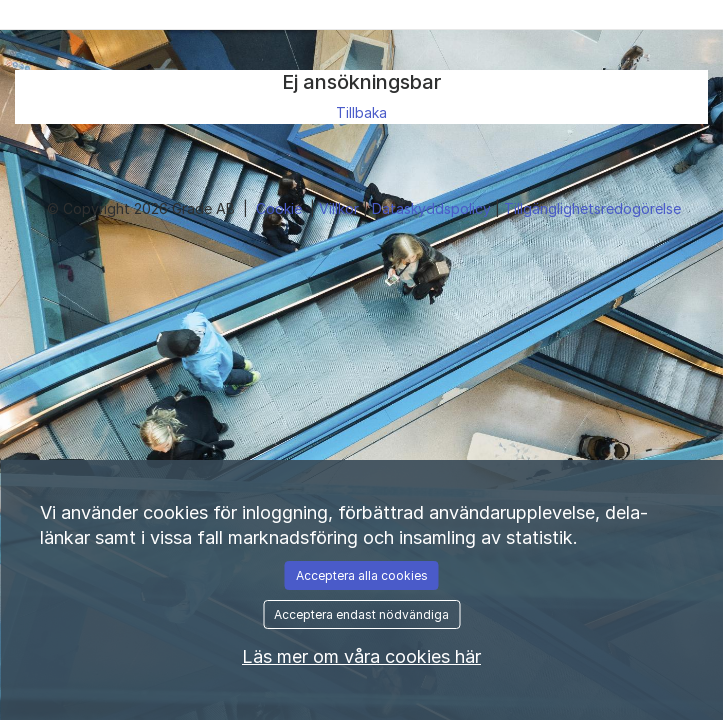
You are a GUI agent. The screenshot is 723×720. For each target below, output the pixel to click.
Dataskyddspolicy (433, 208)
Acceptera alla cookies (362, 575)
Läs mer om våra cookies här (361, 656)
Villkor (341, 208)
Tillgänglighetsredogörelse (592, 208)
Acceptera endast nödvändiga (361, 614)
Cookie (281, 208)
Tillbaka (361, 112)
